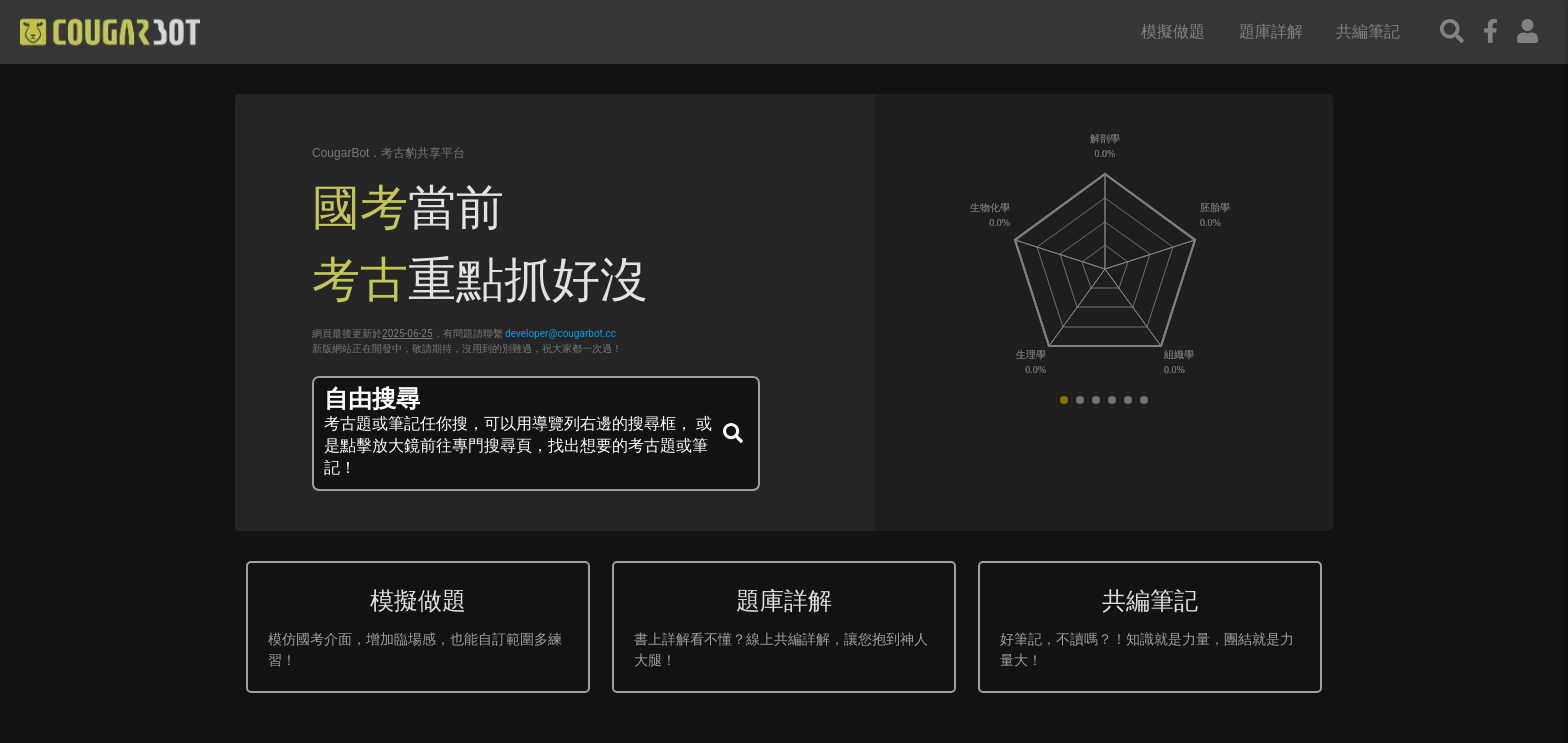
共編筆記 (1368, 31)
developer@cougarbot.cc (560, 333)
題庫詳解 (1271, 31)
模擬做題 (1173, 31)
